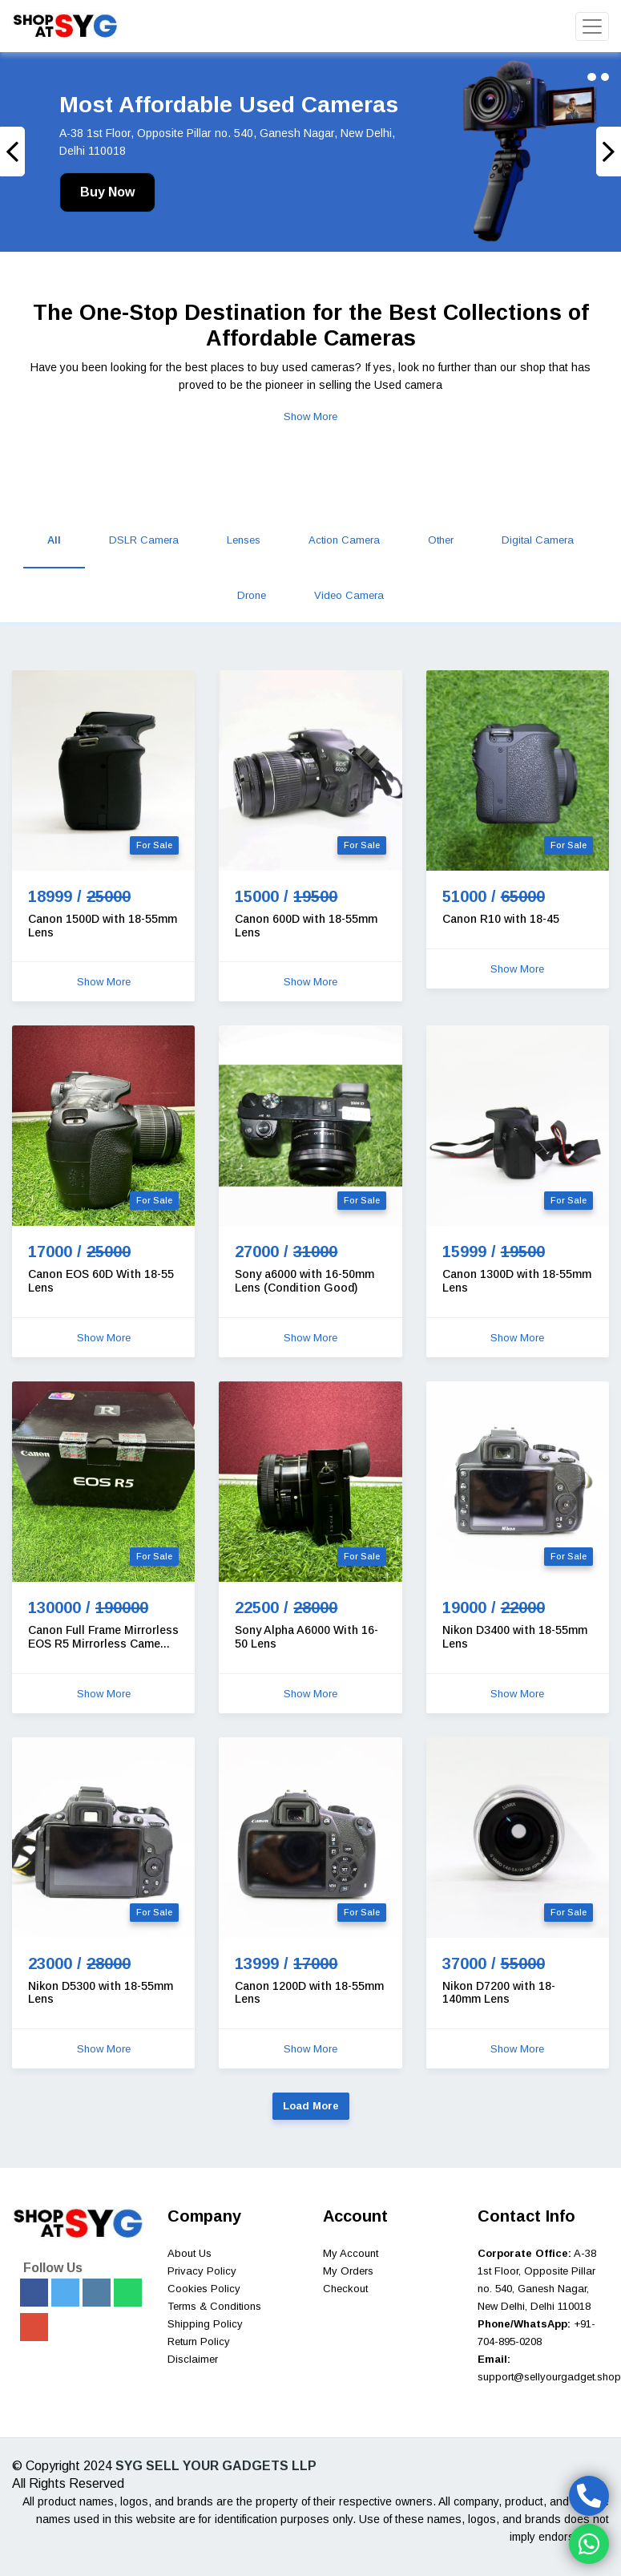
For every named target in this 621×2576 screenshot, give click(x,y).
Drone (251, 595)
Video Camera (349, 595)
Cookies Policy (203, 2289)
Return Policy (198, 2341)
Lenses (243, 540)
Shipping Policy (205, 2324)
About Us (189, 2253)
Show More (310, 416)
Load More (311, 2106)
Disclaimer (192, 2359)
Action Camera (344, 540)
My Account (350, 2253)
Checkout (345, 2289)
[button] (46, 152)
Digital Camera (538, 540)
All (54, 540)
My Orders (348, 2271)
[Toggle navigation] (592, 26)
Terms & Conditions (214, 2306)
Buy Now (107, 192)
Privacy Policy (201, 2271)
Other (441, 540)
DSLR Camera (144, 540)
